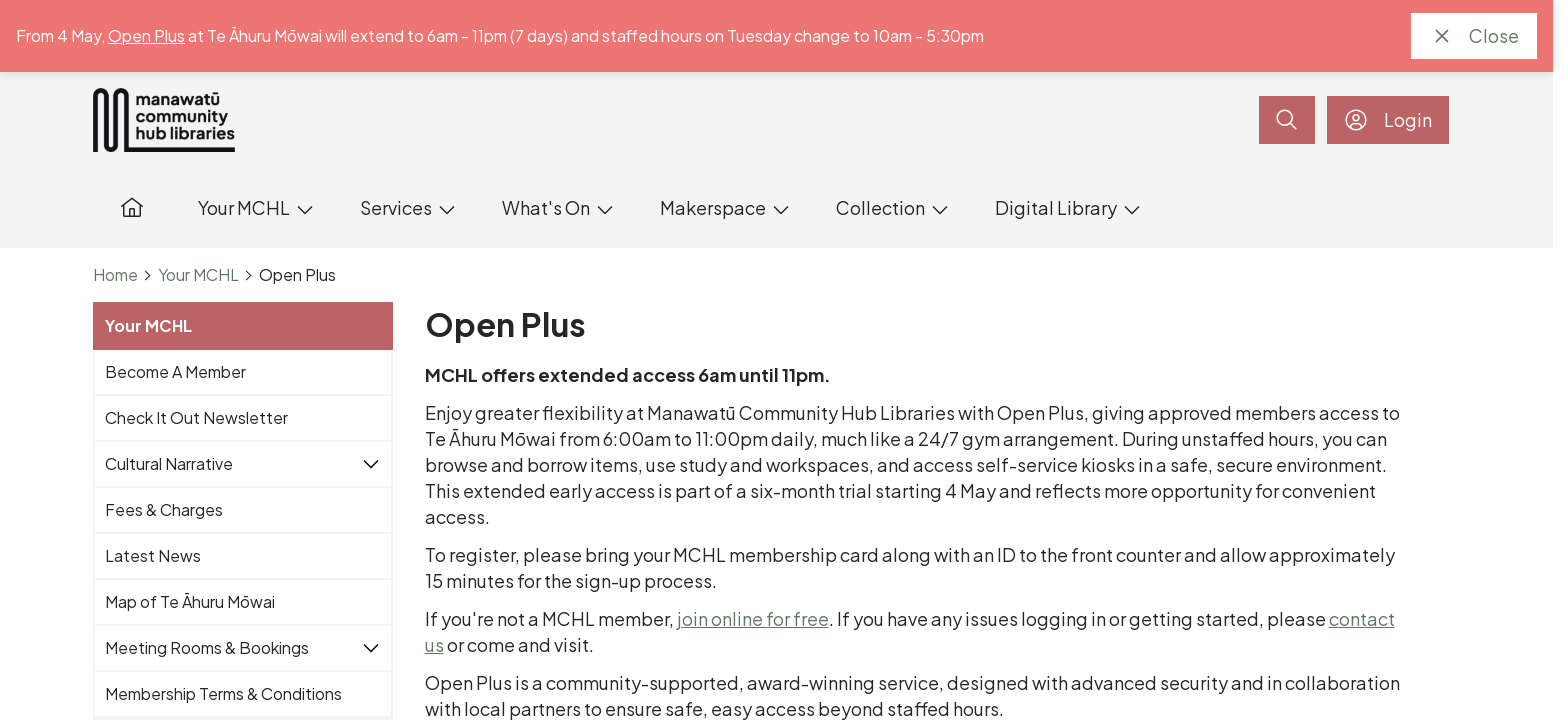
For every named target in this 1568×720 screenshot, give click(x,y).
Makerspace (713, 207)
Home (115, 275)
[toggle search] (1287, 120)
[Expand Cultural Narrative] (371, 464)
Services (396, 207)
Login (1388, 120)
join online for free (753, 618)
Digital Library (1056, 207)
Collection (880, 207)
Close (1474, 36)
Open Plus (146, 35)
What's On (546, 207)
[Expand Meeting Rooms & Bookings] (371, 648)
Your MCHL (244, 207)
